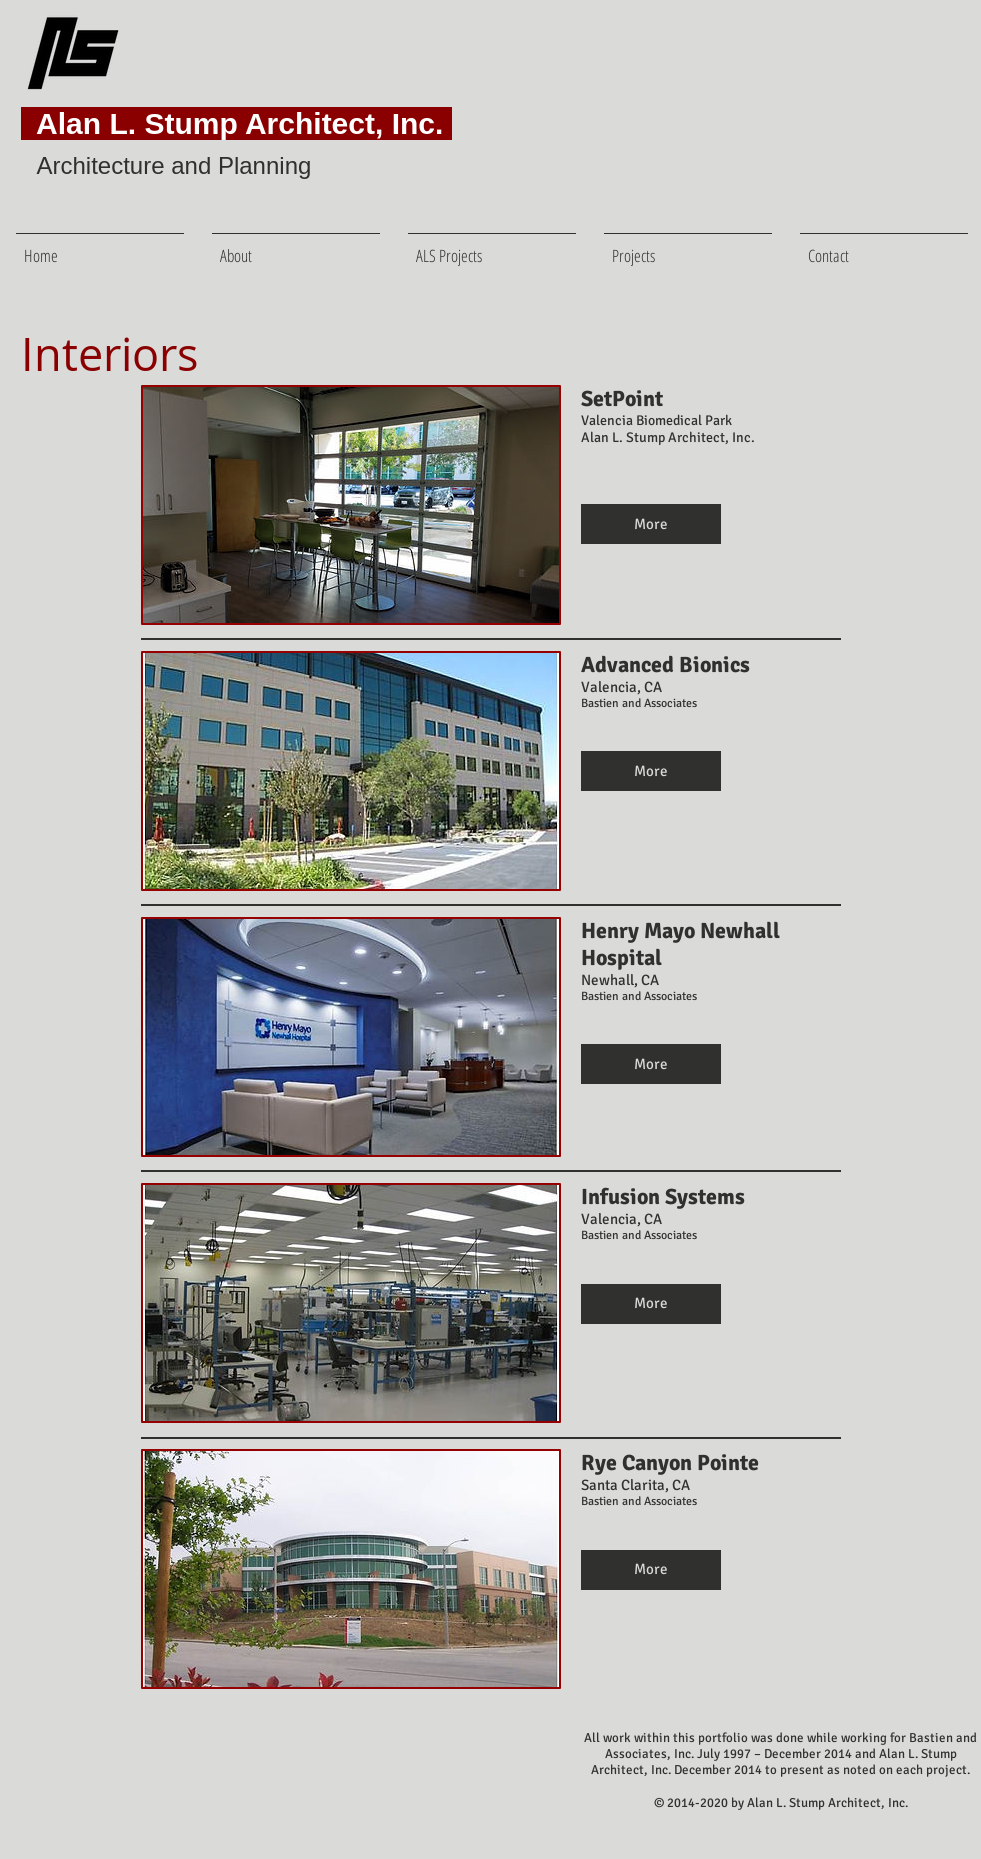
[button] (688, 246)
